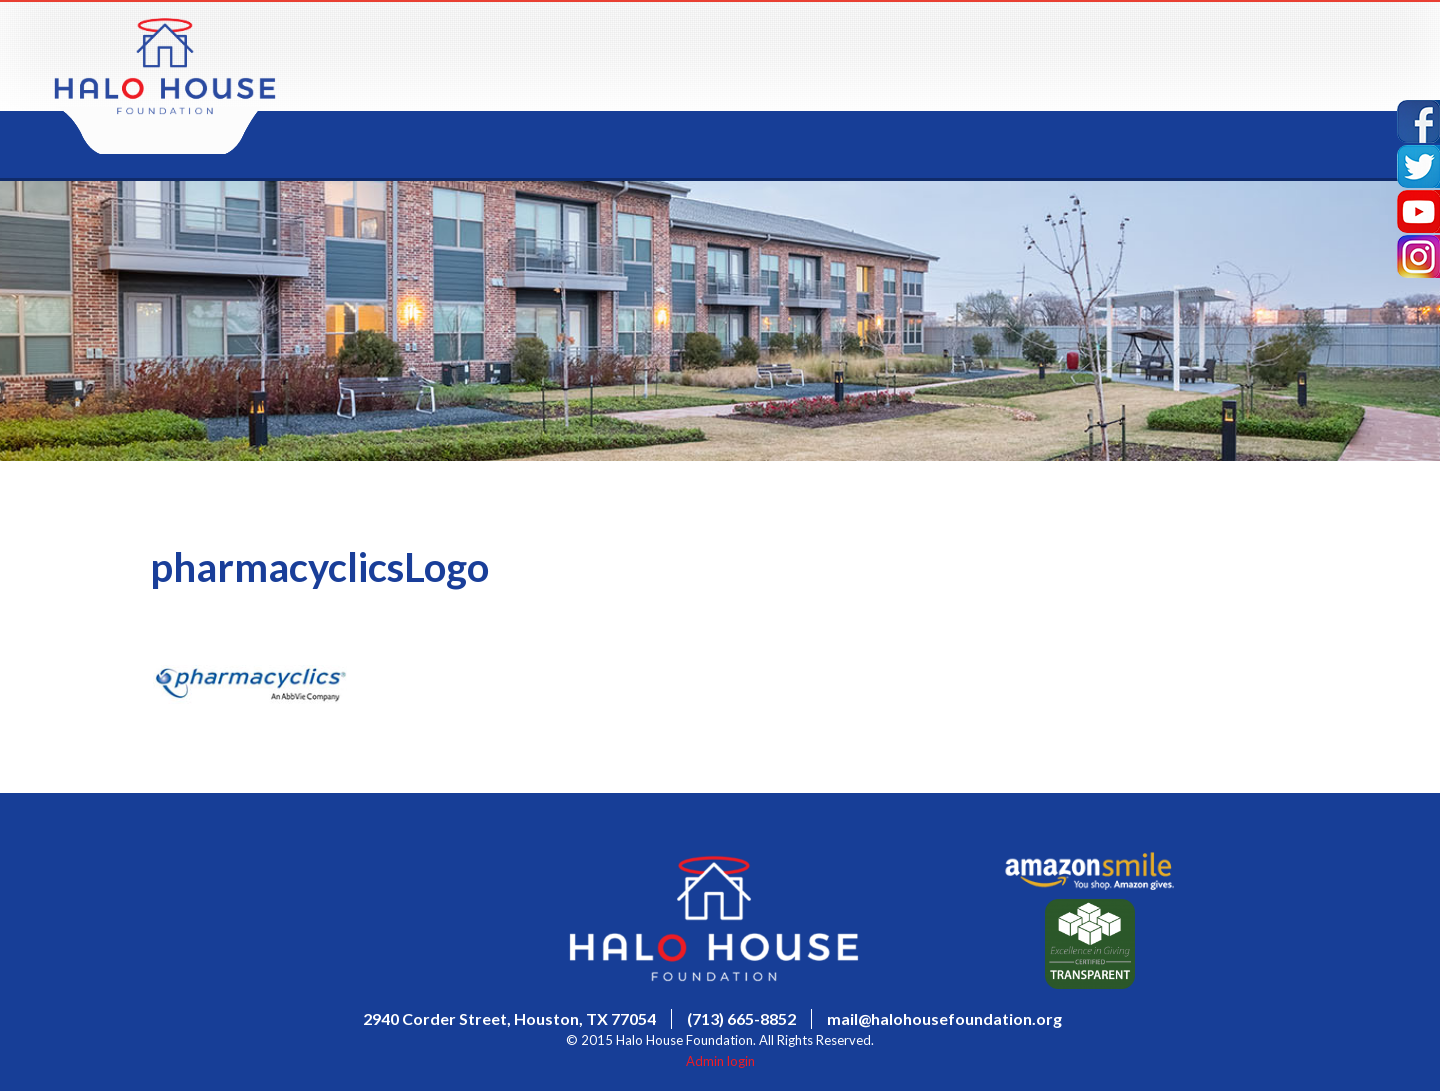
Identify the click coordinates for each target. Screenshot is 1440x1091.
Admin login (720, 1061)
